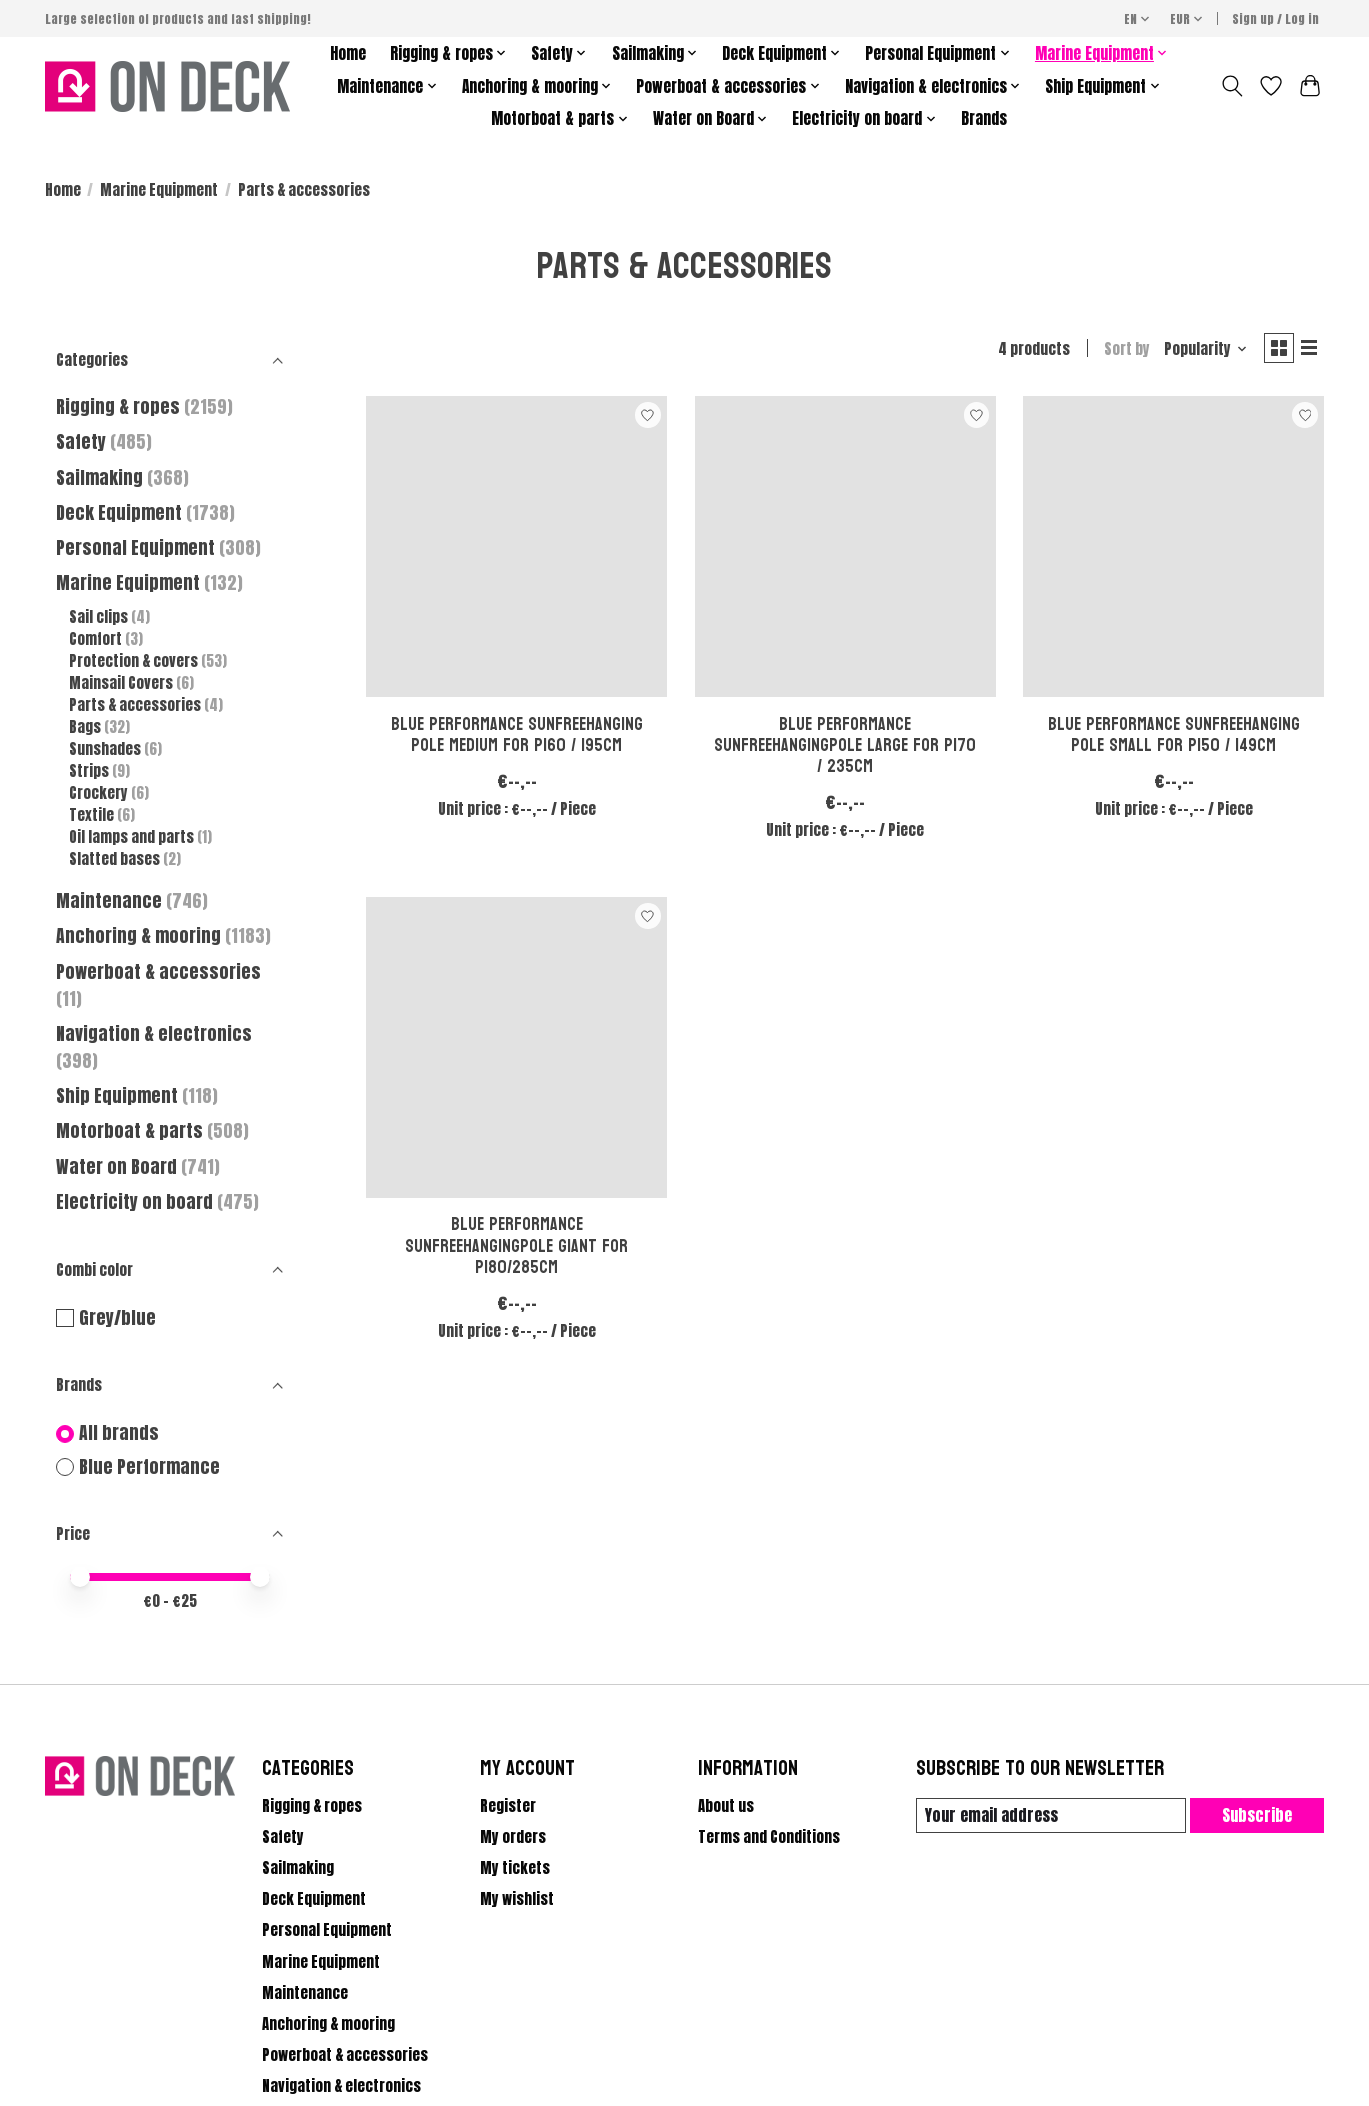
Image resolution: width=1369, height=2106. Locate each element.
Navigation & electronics (154, 1033)
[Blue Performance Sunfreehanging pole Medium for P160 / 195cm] (516, 550)
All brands (119, 1433)
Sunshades (105, 749)
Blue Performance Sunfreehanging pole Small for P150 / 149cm (1174, 739)
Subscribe (1255, 1815)
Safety (81, 441)
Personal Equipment (135, 547)
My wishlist (517, 1899)
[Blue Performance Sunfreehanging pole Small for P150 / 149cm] (1173, 550)
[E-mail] (1048, 1816)
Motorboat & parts (131, 1130)
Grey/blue (117, 1318)
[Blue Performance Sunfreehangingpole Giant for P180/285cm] (516, 1051)
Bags (85, 727)
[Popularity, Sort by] (1197, 351)
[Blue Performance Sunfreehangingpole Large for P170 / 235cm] (845, 550)
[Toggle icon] (1232, 86)
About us (726, 1806)
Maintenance (109, 900)
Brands (984, 118)
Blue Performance (149, 1467)
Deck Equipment (119, 512)
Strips (89, 771)
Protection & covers (133, 661)
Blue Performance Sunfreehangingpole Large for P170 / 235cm (845, 749)
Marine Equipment (159, 190)
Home (348, 53)
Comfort (95, 639)
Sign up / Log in (1275, 19)
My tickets (515, 1868)
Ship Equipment (119, 1095)
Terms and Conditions (769, 1837)
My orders (513, 1837)
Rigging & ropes (118, 406)
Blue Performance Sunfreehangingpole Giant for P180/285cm (516, 1250)
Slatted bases (114, 859)
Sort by (1119, 351)
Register (508, 1806)
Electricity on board (136, 1201)
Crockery (100, 793)
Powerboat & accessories (158, 971)
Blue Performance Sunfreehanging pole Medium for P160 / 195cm (517, 739)
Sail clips (98, 617)
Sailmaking (99, 477)
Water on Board (118, 1166)
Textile (91, 815)
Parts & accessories (135, 705)
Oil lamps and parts (131, 837)
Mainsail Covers (121, 683)
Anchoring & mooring (138, 935)
